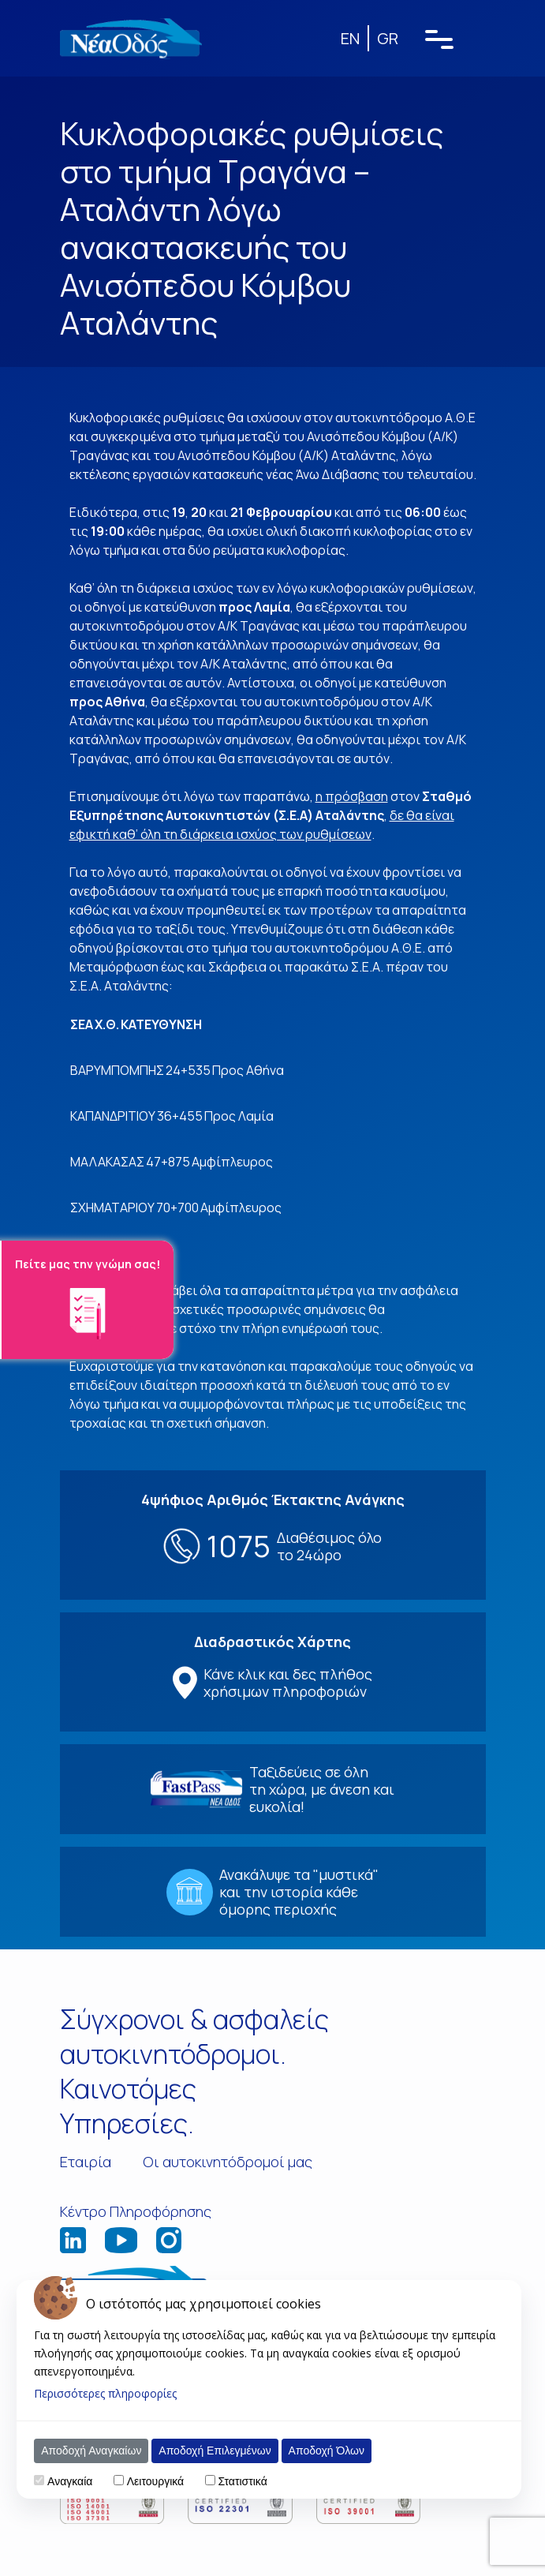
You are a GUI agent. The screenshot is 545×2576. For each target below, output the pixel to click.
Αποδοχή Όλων (326, 2450)
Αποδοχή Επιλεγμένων (215, 2450)
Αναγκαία (69, 2481)
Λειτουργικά (155, 2481)
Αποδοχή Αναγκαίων (91, 2450)
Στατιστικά (242, 2481)
